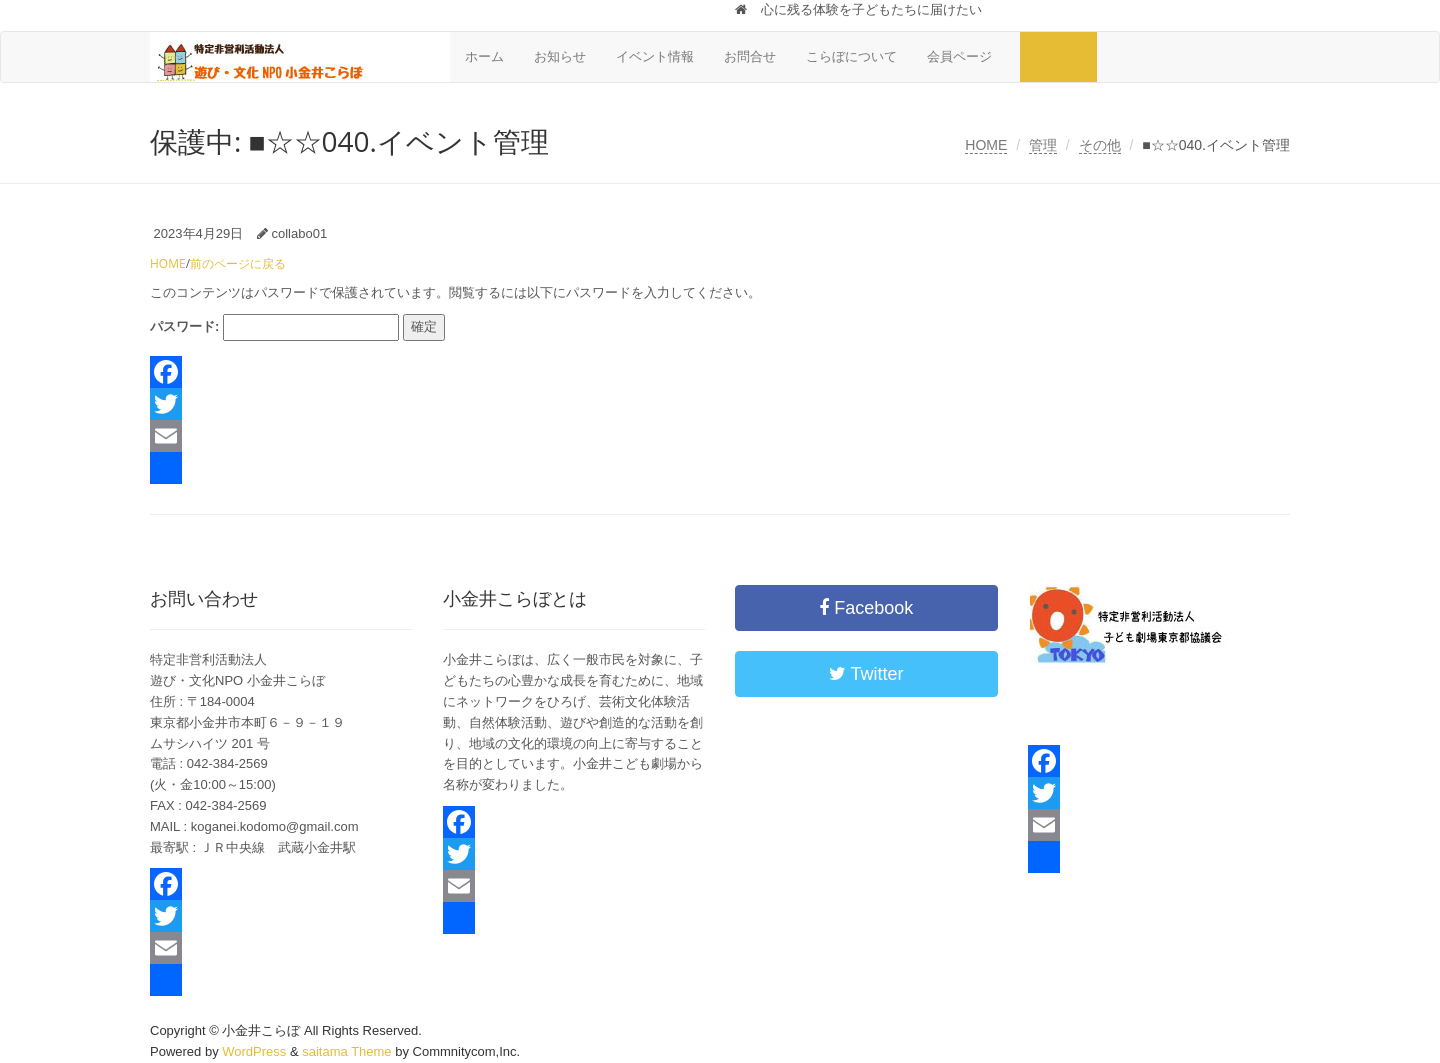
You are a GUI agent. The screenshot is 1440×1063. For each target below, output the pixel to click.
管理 (1043, 145)
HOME (986, 145)
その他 (1100, 145)
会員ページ (966, 56)
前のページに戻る (238, 263)
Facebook (866, 608)
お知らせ (560, 56)
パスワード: (274, 327)
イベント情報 (655, 56)
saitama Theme (346, 1051)
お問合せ (750, 56)
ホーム (484, 56)
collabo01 (299, 233)
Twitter (866, 674)
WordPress (254, 1051)
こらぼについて (851, 56)
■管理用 (1058, 56)
